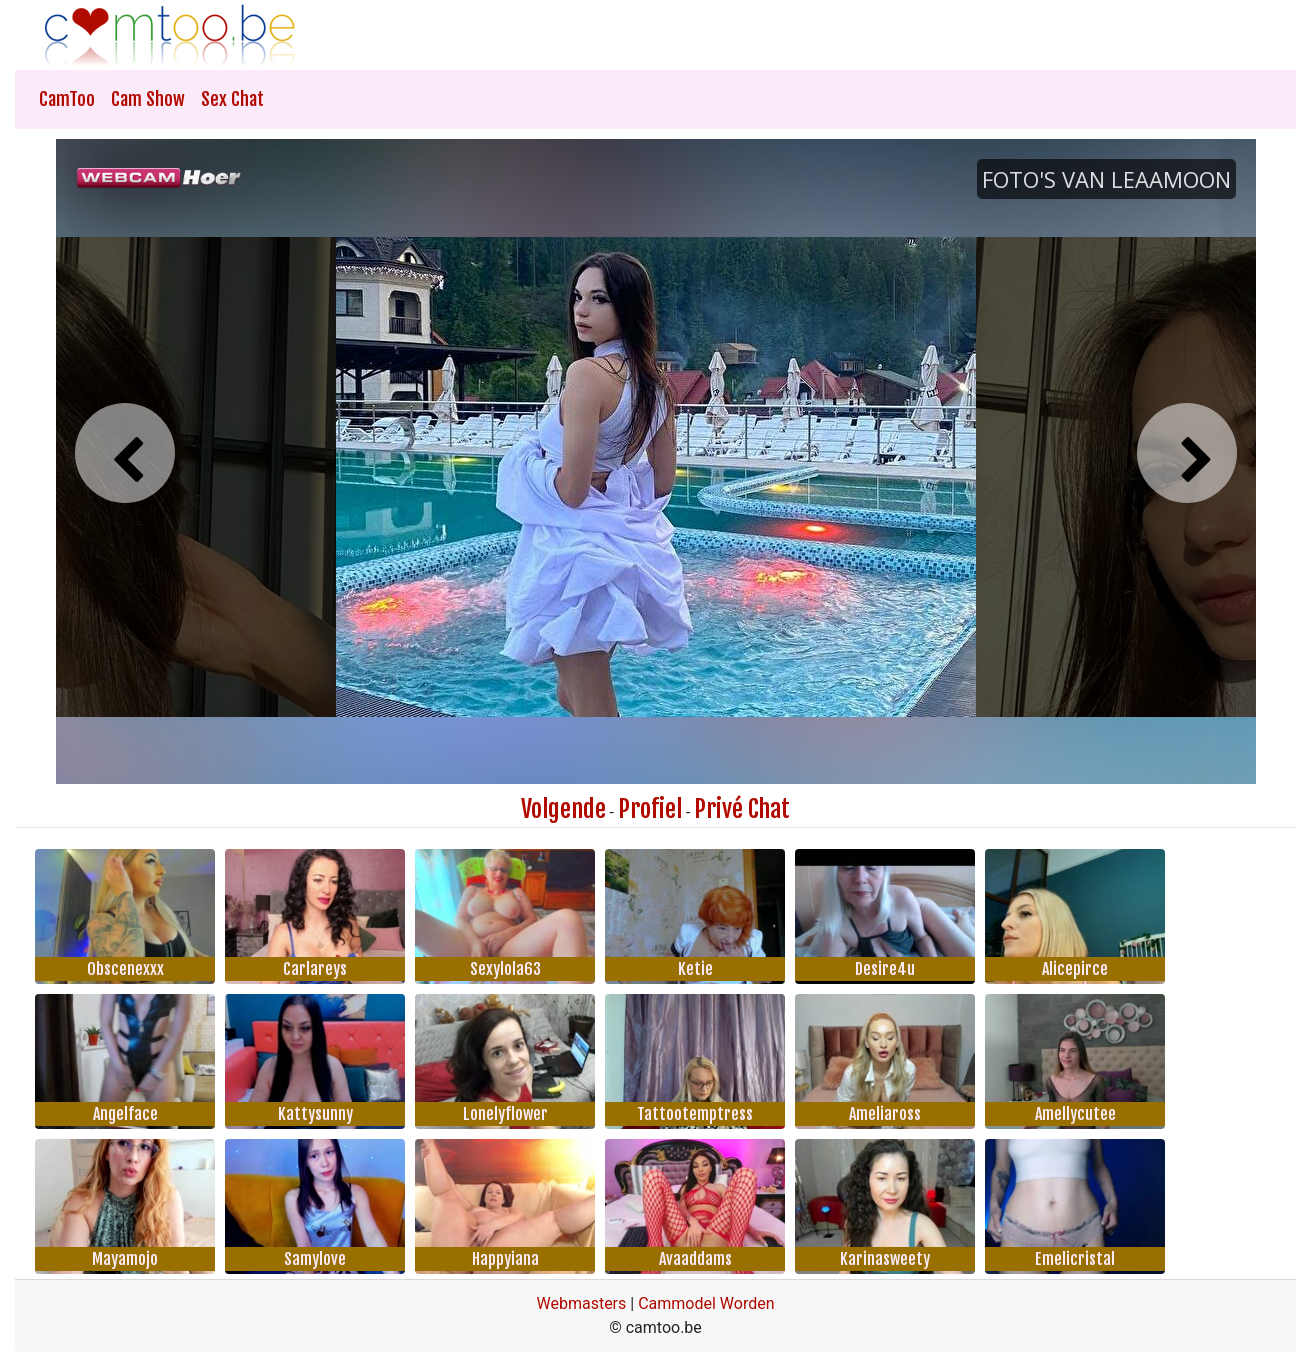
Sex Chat (232, 99)
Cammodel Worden (706, 1303)
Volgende (563, 809)
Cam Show (148, 99)
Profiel (650, 809)
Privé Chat (742, 809)
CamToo (67, 99)
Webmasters (581, 1303)
